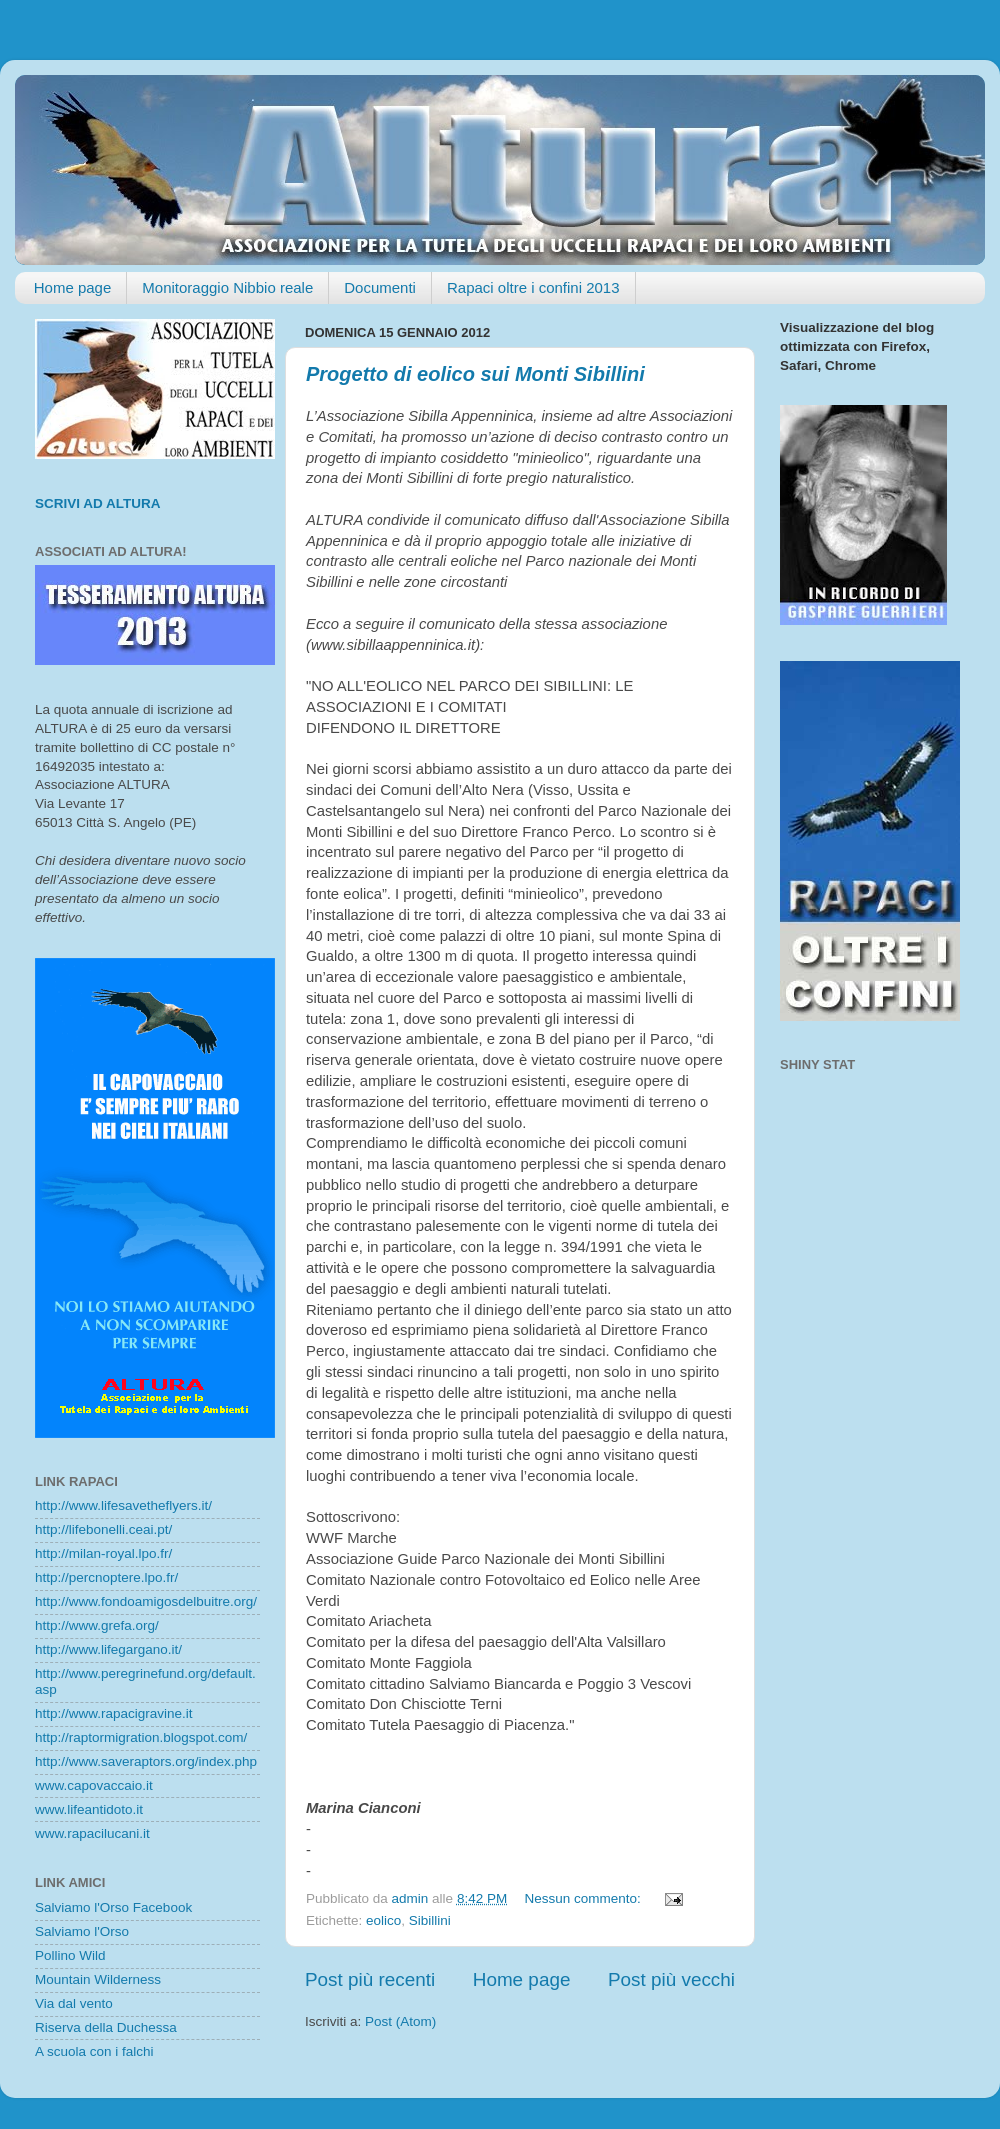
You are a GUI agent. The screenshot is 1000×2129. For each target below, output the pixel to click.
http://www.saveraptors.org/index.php (146, 1761)
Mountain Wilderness (98, 1979)
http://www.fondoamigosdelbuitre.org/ (146, 1601)
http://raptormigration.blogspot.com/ (141, 1737)
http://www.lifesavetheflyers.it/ (123, 1505)
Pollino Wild (70, 1955)
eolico (383, 1920)
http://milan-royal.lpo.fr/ (103, 1553)
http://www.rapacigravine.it (114, 1713)
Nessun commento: (584, 1898)
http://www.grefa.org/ (97, 1625)
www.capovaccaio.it (94, 1785)
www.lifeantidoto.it (89, 1809)
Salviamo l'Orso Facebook (113, 1907)
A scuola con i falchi (94, 2051)
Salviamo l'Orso (82, 1931)
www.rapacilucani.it (92, 1833)
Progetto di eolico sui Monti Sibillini (475, 374)
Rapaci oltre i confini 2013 (533, 287)
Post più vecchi (671, 1979)
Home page (73, 287)
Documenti (380, 287)
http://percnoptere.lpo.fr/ (106, 1577)
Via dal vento (74, 2003)
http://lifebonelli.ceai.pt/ (103, 1529)
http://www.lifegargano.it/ (108, 1649)
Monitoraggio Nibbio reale (227, 287)
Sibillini (430, 1920)
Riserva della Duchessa (106, 2027)
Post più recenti (370, 1979)
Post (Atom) (400, 2021)
